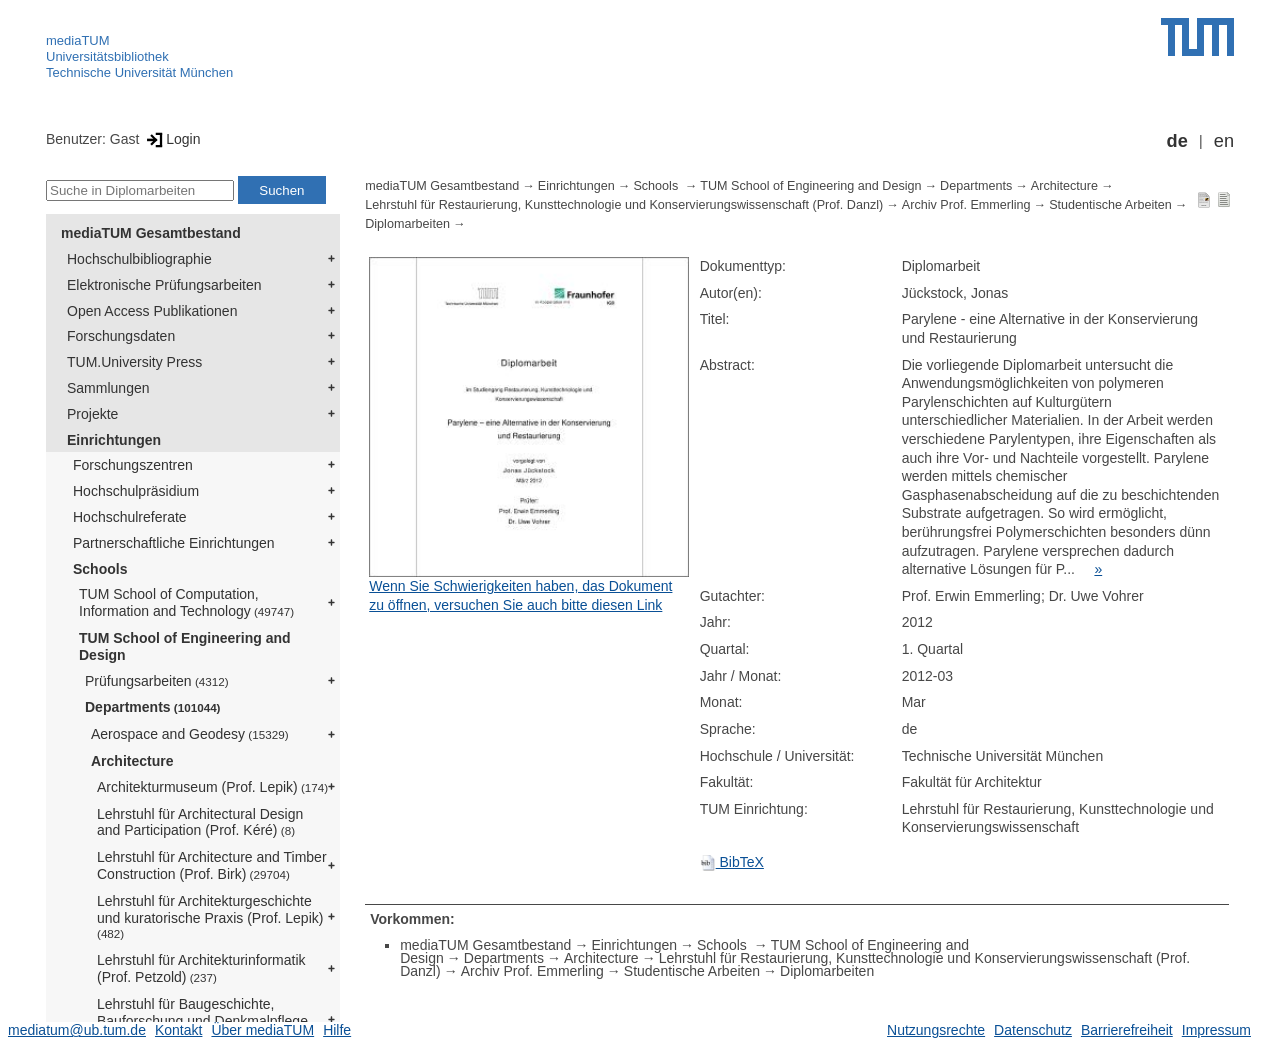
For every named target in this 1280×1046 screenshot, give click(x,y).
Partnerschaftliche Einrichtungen (174, 543)
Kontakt (178, 1030)
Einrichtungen (114, 440)
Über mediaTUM (262, 1030)
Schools (100, 569)
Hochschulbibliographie (139, 259)
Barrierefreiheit (1127, 1030)
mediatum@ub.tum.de (77, 1030)
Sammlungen (108, 388)
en (1224, 141)
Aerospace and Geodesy (190, 734)
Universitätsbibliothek (107, 56)
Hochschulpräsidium (136, 491)
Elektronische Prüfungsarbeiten (164, 285)
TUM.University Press (134, 362)
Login (171, 139)
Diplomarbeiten (407, 224)
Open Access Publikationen (152, 311)
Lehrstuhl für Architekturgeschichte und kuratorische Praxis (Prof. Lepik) (210, 917)
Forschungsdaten (121, 336)
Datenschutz (1033, 1030)
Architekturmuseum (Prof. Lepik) (212, 787)
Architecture (132, 761)
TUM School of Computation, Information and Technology (186, 602)
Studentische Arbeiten (1110, 205)
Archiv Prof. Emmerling (966, 205)
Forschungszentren (133, 465)
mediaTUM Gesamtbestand (151, 233)
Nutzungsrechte (936, 1030)
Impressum (1216, 1030)
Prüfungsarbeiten (157, 681)
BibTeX (732, 862)
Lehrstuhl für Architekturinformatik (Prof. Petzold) (201, 968)
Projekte (92, 414)
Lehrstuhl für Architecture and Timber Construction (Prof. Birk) (212, 865)
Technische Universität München (139, 72)
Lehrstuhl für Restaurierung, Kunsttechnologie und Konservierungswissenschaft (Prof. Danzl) (624, 205)
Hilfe (337, 1030)
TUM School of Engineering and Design (185, 646)
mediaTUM (78, 40)
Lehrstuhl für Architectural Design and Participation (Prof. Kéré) (200, 822)
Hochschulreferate (130, 517)
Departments (153, 707)
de (1177, 141)
